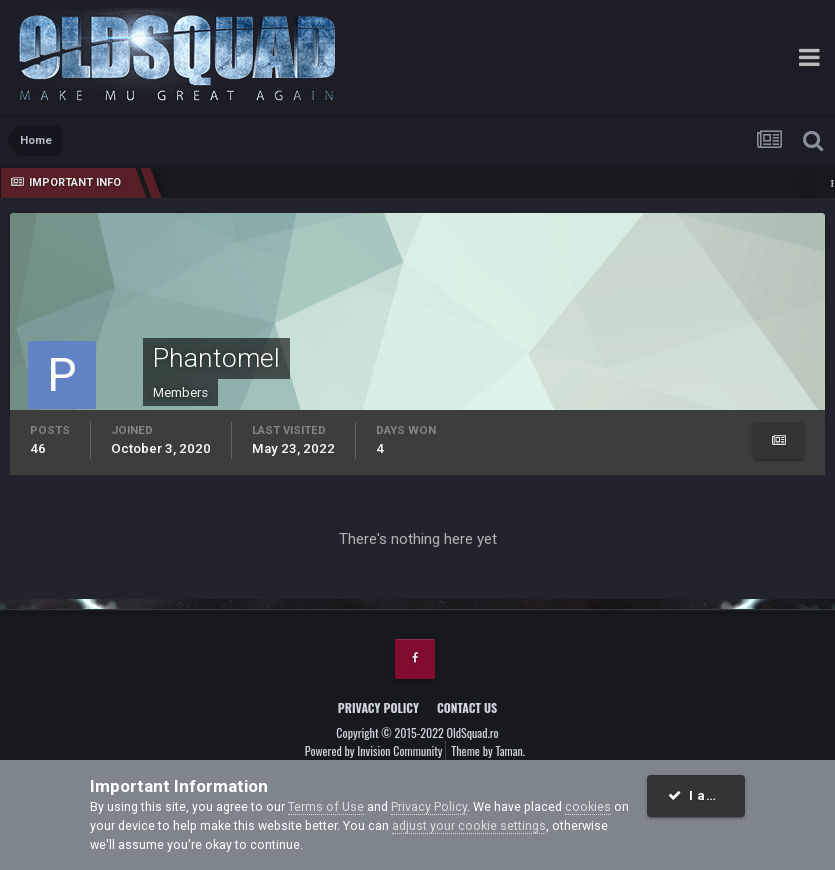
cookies (588, 806)
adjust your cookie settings (469, 825)
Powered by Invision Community (374, 750)
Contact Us (467, 707)
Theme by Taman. (488, 750)
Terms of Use (326, 806)
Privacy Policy (378, 707)
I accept (706, 795)
